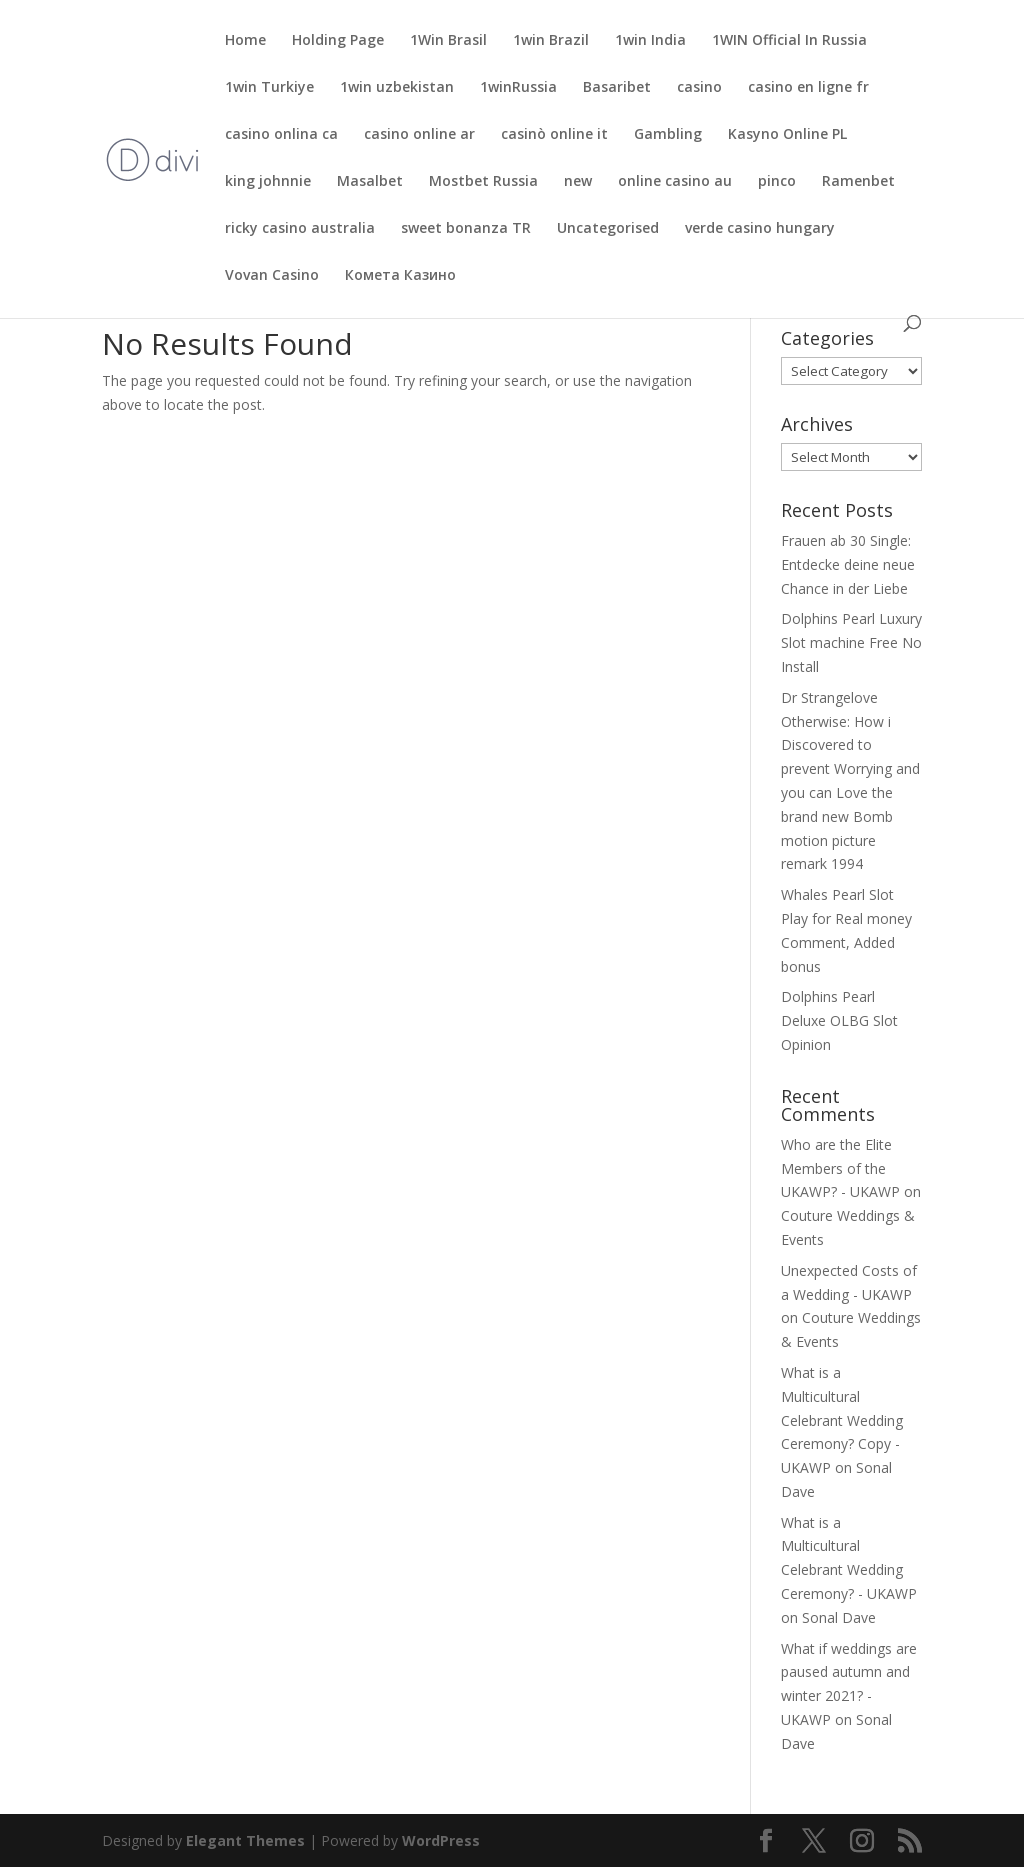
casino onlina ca (281, 135)
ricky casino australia (300, 229)
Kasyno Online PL (787, 135)
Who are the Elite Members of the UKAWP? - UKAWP (840, 1168)
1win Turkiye (269, 88)
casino (699, 88)
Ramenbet (858, 182)
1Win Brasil (448, 41)
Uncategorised (608, 229)
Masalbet (370, 182)
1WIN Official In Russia (789, 41)
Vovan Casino (272, 276)
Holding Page (338, 41)
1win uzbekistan (397, 88)
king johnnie (268, 182)
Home (245, 41)
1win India (650, 41)
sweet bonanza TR (466, 229)
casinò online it (554, 135)
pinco (777, 182)
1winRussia (518, 88)
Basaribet (617, 88)
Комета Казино (400, 276)
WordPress (441, 1840)
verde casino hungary (760, 229)
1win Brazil (551, 41)
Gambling (668, 135)
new (578, 182)
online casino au (675, 182)
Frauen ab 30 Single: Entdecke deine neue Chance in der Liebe (848, 564)
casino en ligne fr (808, 88)
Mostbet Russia (483, 182)
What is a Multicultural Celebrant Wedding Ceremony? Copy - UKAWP (842, 1420)
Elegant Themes (245, 1840)
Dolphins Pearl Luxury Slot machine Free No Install (851, 642)
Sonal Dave (839, 1617)
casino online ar (419, 135)
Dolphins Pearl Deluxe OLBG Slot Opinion (839, 1020)
